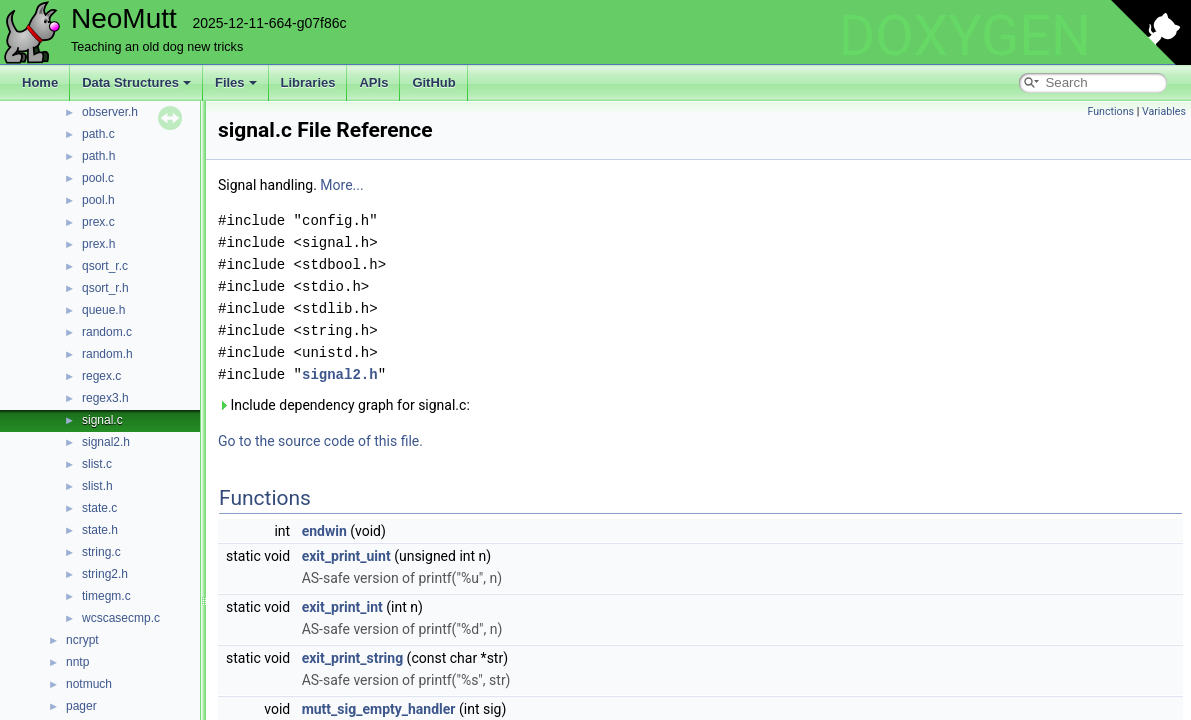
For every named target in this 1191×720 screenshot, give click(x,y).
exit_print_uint (346, 556)
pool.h (98, 200)
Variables (1164, 111)
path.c (98, 134)
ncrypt (82, 640)
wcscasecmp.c (121, 618)
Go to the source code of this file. (320, 441)
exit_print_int (342, 607)
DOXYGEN (964, 36)
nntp (77, 662)
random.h (107, 354)
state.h (100, 530)
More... (341, 185)
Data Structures (136, 82)
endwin (324, 531)
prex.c (98, 222)
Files (236, 82)
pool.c (98, 178)
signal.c (102, 420)
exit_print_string (352, 658)
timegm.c (106, 596)
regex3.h (105, 398)
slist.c (97, 464)
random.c (107, 332)
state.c (99, 508)
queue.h (103, 310)
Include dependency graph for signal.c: (344, 405)
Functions (1110, 111)
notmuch (89, 684)
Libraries (308, 82)
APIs (373, 82)
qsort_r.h (105, 288)
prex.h (98, 244)
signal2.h (106, 442)
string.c (101, 552)
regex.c (101, 376)
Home (40, 82)
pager (81, 706)
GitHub (433, 82)
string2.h (105, 574)
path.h (98, 156)
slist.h (97, 486)
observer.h (110, 112)
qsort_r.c (105, 266)
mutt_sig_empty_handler (379, 709)
